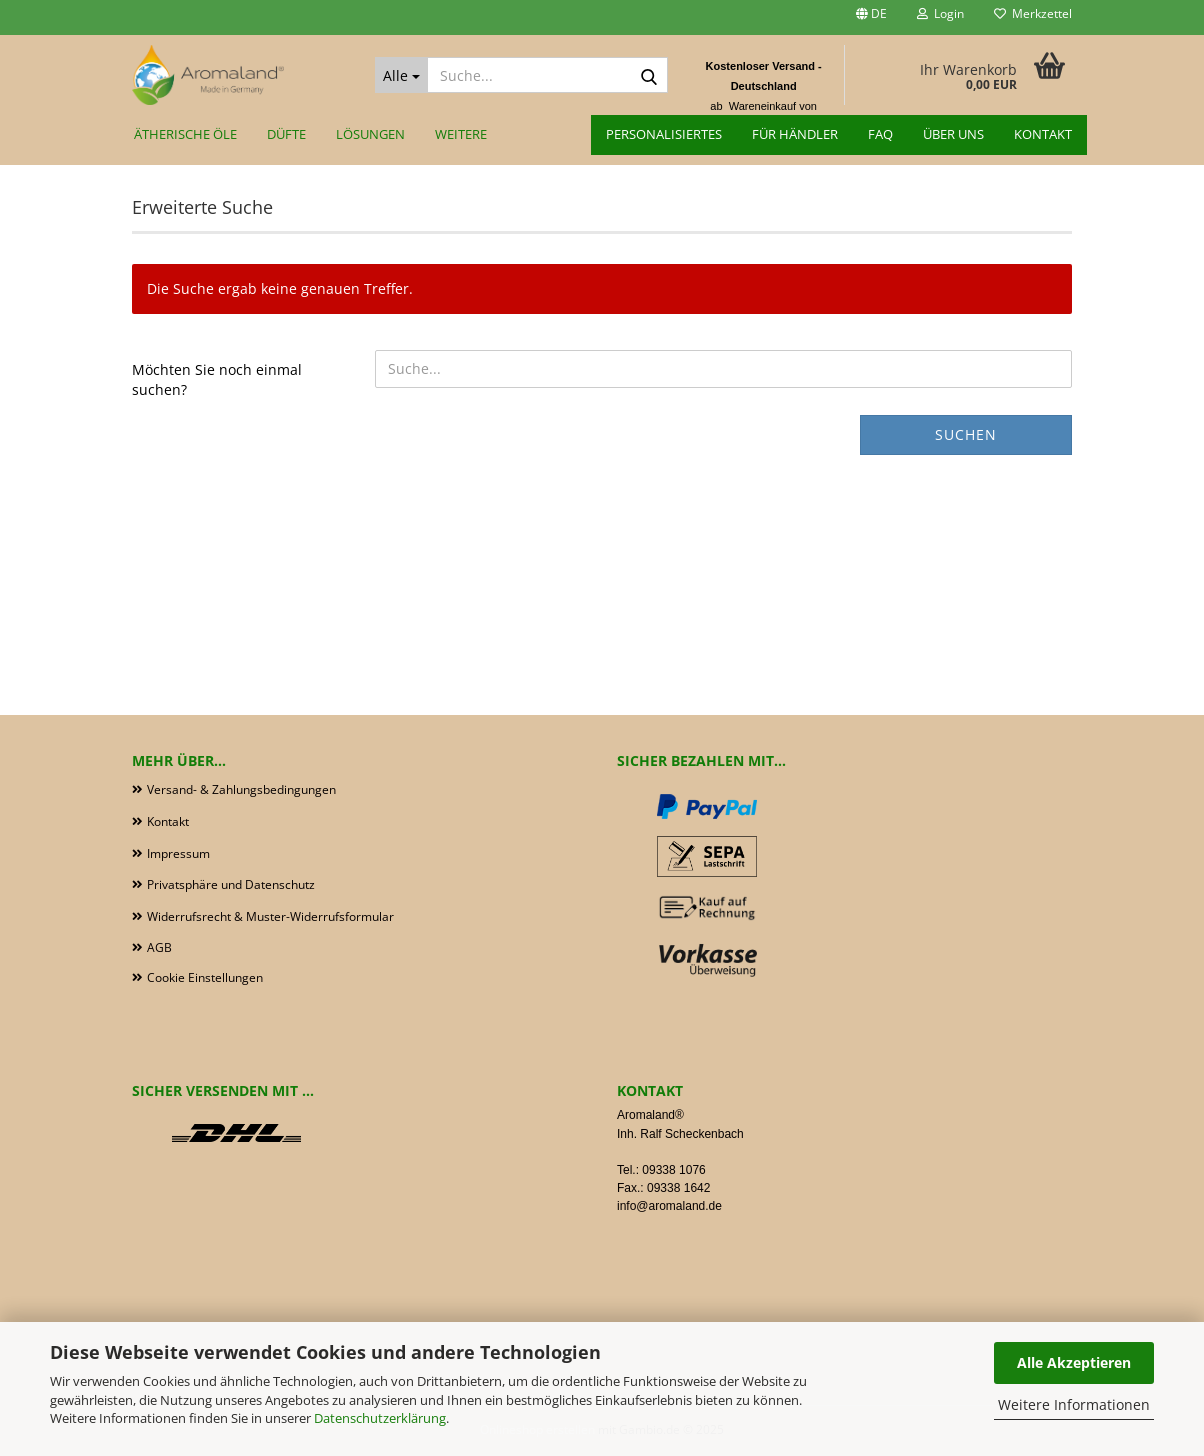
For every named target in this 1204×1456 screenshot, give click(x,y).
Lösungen (370, 134)
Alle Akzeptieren (1074, 1362)
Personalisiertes (664, 134)
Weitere (461, 134)
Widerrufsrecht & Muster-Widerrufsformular (270, 916)
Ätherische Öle (185, 134)
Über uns (953, 134)
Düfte (286, 134)
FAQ (880, 134)
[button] (871, 17)
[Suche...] (401, 75)
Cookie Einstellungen (205, 977)
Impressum (178, 853)
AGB (159, 947)
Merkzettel (1033, 13)
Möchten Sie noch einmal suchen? (217, 379)
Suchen (966, 434)
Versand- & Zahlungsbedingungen (241, 789)
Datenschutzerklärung (380, 1418)
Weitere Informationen (1074, 1404)
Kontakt (1043, 134)
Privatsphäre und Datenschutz (231, 884)
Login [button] (940, 13)
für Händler (795, 134)
